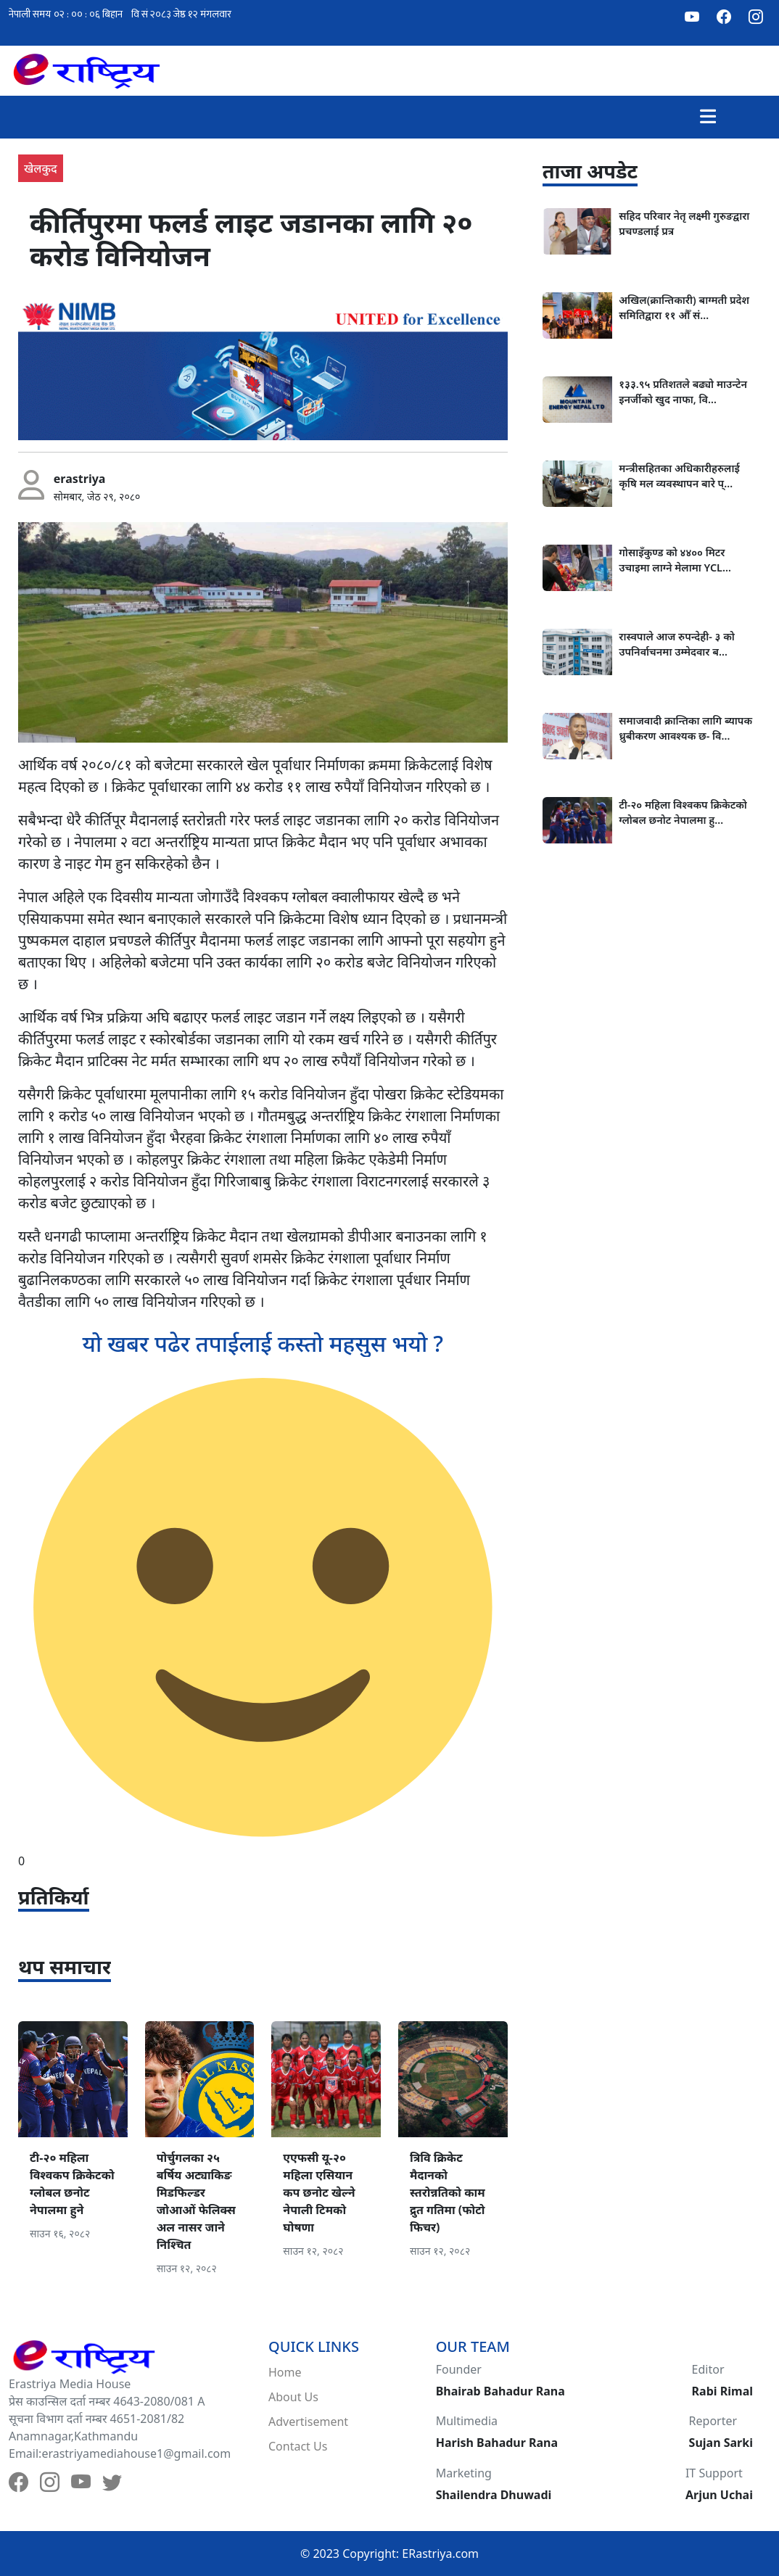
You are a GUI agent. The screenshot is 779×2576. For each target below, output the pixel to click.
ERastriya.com (440, 2553)
